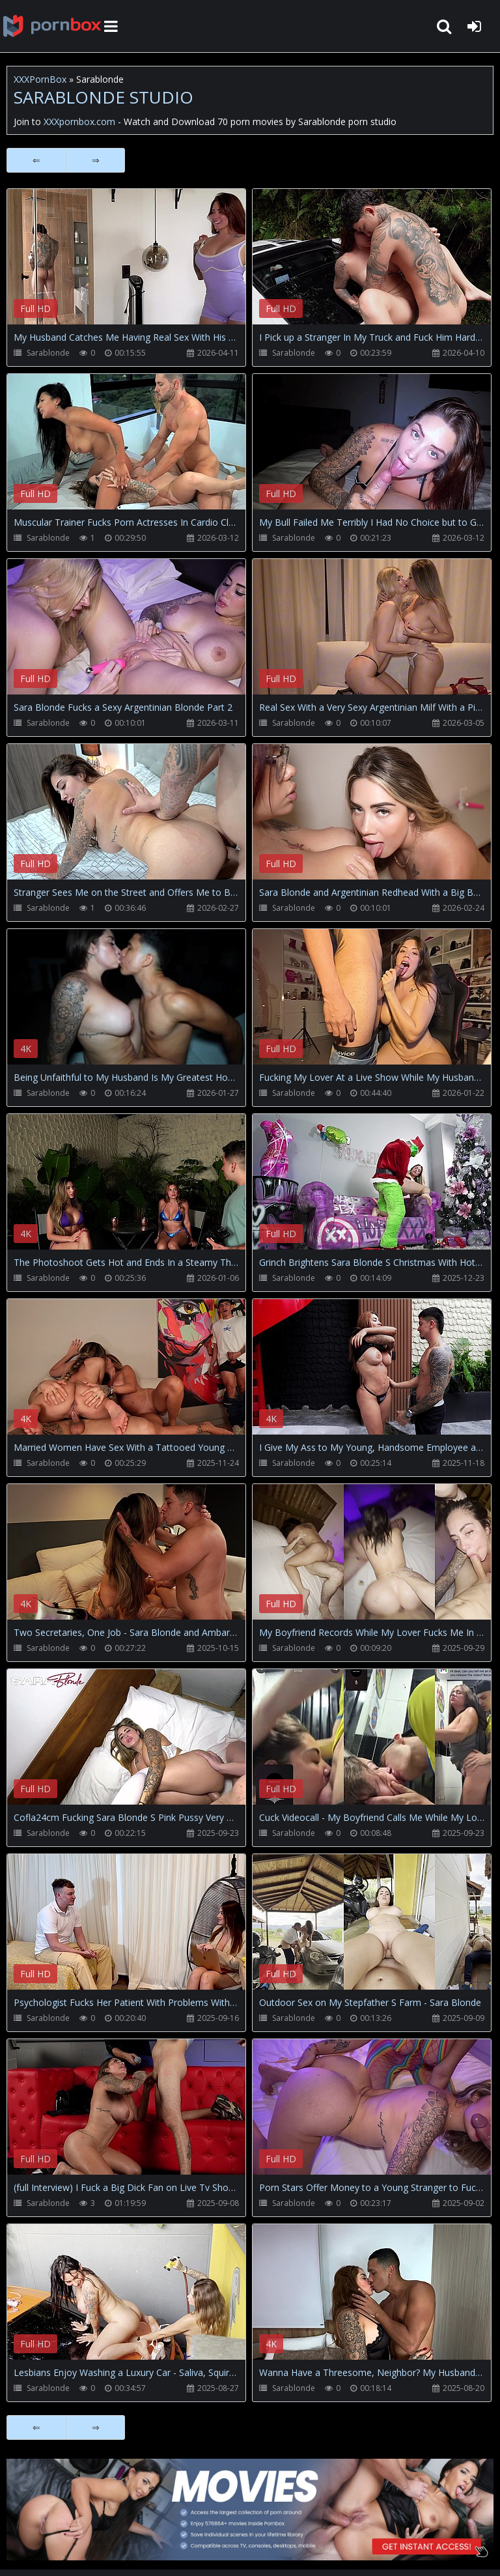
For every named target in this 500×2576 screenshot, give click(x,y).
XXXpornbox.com (52, 26)
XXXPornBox (40, 79)
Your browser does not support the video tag (144, 266)
